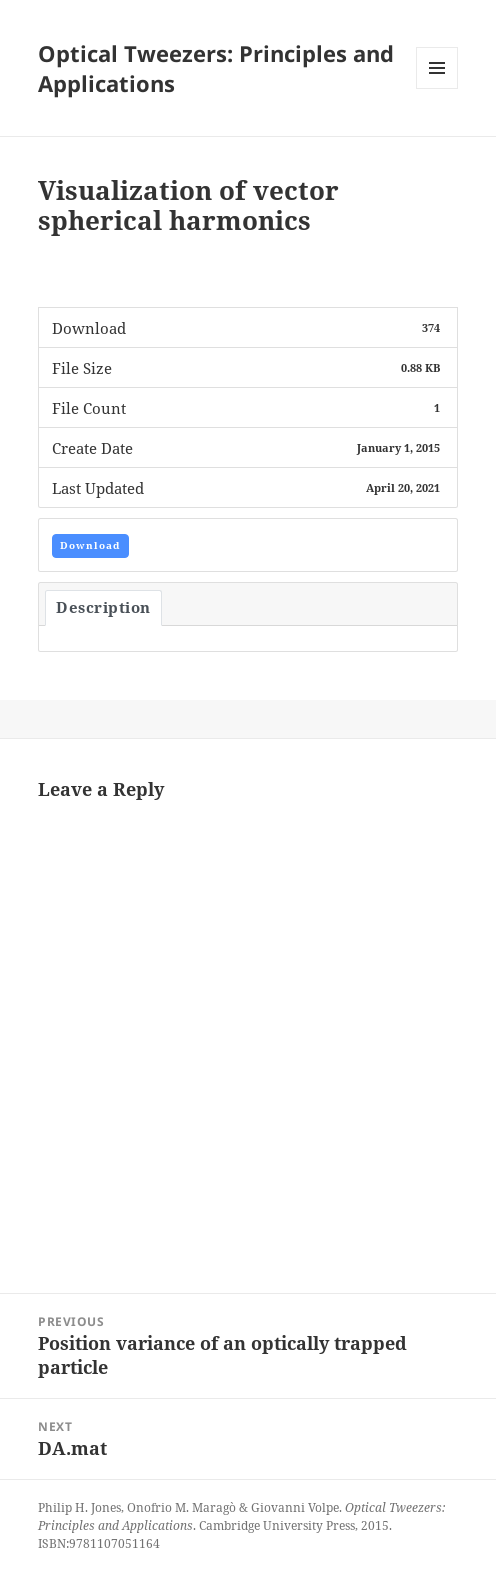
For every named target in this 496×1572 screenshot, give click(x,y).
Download (90, 545)
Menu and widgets (437, 88)
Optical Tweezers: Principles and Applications (216, 68)
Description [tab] (103, 607)
